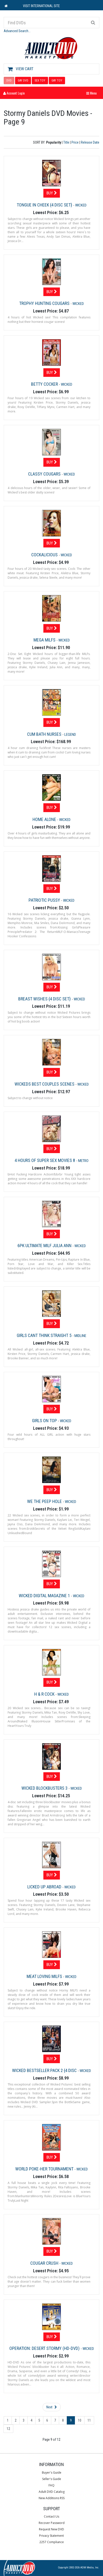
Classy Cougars (45, 474)
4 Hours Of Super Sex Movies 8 (45, 1160)
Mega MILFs (45, 639)
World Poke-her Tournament (44, 2168)
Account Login (14, 92)
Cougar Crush (44, 2263)
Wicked (80, 205)
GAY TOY (57, 80)
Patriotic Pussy (45, 900)
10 (79, 2420)
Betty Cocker (45, 384)
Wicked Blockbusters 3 (45, 1788)
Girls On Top (45, 1420)
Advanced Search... (17, 31)
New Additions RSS (52, 2498)
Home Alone (45, 819)
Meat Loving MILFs (45, 1976)
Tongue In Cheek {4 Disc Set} (45, 204)
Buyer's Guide (51, 2472)
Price (75, 142)
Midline (80, 1336)
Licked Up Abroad (44, 1886)
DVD (9, 80)
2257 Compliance (51, 2542)
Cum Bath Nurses (44, 734)
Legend (70, 734)
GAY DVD (23, 80)
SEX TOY (39, 80)
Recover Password (52, 2523)
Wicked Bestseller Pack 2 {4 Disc (45, 2070)
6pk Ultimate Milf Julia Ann (44, 1245)
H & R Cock (44, 1694)
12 (8, 2429)
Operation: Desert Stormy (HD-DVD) (45, 2348)
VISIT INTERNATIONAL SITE (41, 6)
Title (66, 142)
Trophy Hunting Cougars (44, 303)
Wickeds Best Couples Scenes (45, 1084)
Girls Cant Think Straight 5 (44, 1335)
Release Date (90, 142)
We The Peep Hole (45, 1501)
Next (51, 2407)
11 (89, 2420)
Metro (83, 1161)
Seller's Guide (51, 2479)
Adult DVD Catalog (52, 2492)
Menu (92, 92)
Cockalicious (45, 554)
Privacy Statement (51, 2536)
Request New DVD (51, 2529)
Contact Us (51, 2516)
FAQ (51, 2485)
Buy (51, 193)
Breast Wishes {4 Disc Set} (45, 998)
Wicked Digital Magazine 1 (45, 1595)
